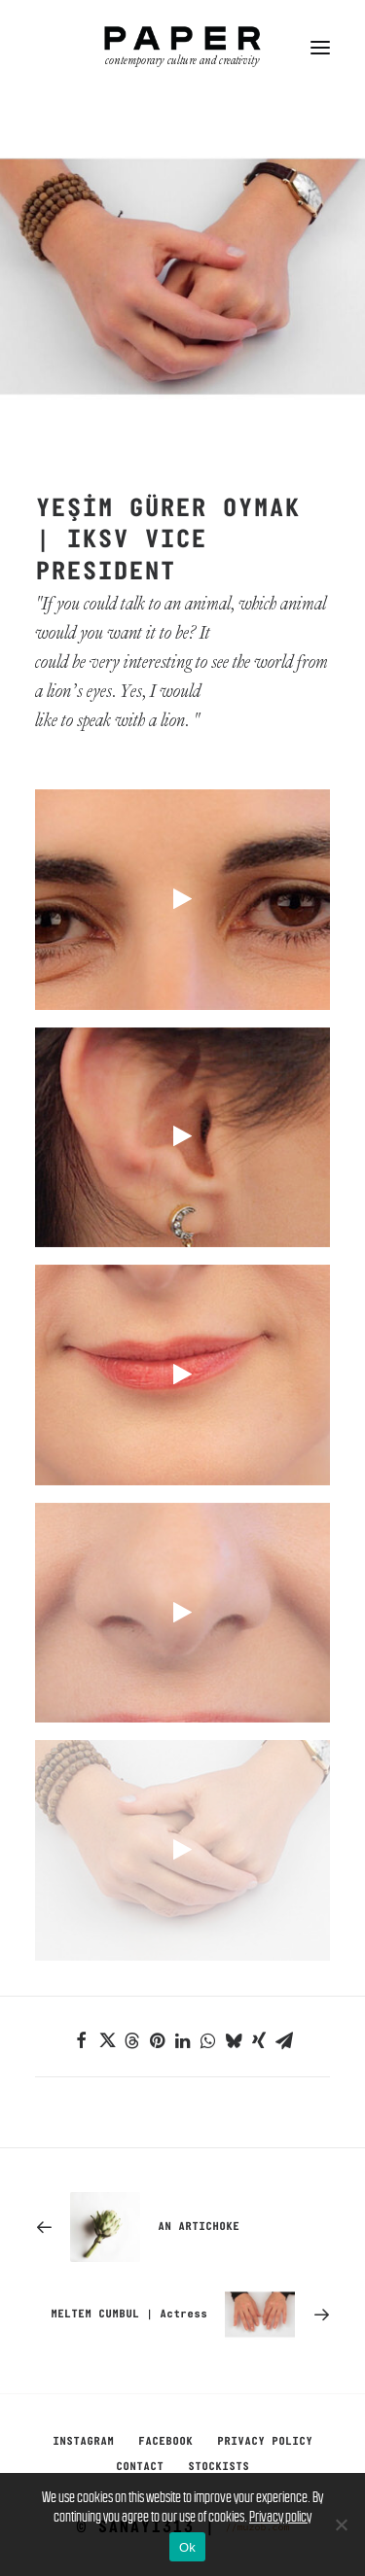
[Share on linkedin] (183, 2040)
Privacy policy (280, 2516)
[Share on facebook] (81, 2040)
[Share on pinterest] (157, 2040)
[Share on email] (284, 2040)
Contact (140, 2467)
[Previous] (182, 2227)
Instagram (83, 2442)
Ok (187, 2547)
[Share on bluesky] (233, 2040)
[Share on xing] (259, 2040)
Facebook (165, 2442)
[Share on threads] (132, 2040)
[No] (340, 2524)
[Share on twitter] (107, 2040)
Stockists (218, 2467)
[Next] (182, 2315)
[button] (320, 47)
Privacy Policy (264, 2442)
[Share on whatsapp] (208, 2040)
